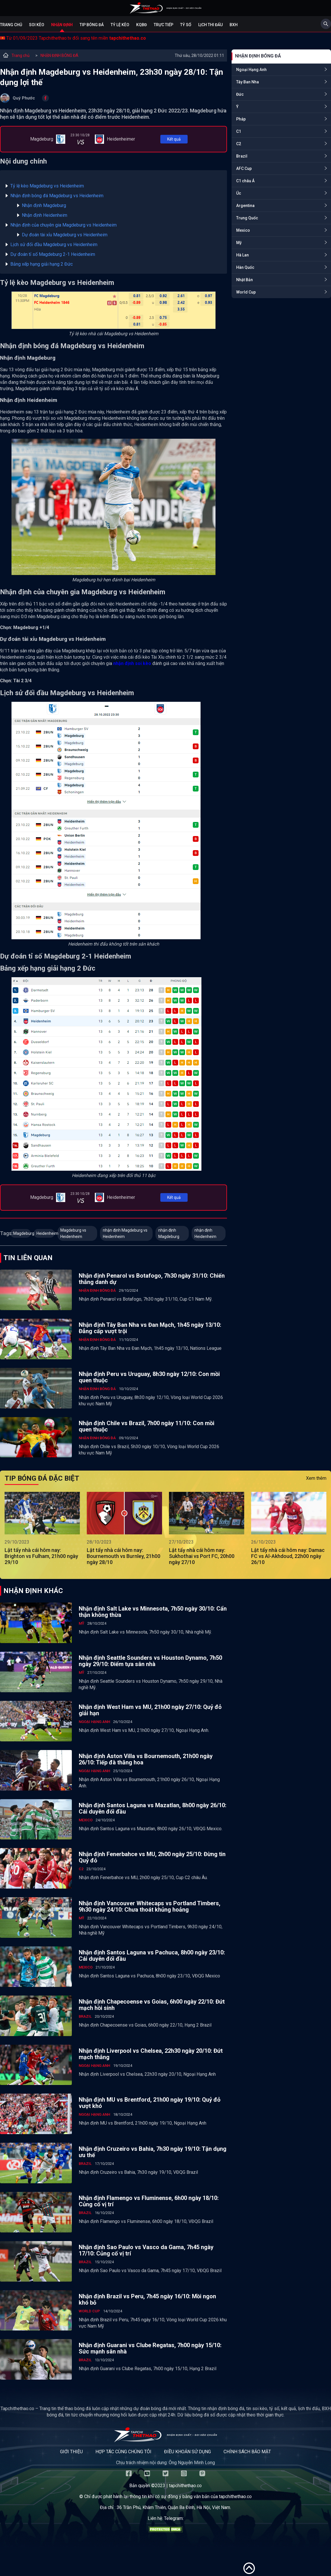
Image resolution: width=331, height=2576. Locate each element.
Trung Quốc (247, 218)
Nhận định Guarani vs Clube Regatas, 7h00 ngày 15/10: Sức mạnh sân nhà (150, 2348)
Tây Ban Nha (247, 82)
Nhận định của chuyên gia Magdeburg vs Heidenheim (63, 225)
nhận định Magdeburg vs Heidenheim (125, 1233)
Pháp (241, 119)
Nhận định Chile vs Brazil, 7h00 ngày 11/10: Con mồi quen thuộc (146, 1426)
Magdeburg (22, 1233)
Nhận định (62, 24)
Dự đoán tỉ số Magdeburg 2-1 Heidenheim (52, 254)
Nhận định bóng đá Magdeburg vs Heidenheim (56, 195)
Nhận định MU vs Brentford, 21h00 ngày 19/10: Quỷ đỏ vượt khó (149, 2102)
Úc (238, 193)
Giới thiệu (71, 2451)
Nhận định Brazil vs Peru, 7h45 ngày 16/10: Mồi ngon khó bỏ (147, 2299)
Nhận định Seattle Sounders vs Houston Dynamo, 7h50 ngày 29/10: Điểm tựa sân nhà (150, 1660)
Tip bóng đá (92, 24)
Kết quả (174, 139)
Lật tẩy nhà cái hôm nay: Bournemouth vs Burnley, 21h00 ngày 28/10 (123, 1556)
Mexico (243, 230)
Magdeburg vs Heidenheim (73, 1233)
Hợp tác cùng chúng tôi (123, 2451)
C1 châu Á (245, 181)
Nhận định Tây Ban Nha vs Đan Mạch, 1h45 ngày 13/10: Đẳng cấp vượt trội (150, 1328)
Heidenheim (45, 1233)
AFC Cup (244, 168)
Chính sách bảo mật (247, 2451)
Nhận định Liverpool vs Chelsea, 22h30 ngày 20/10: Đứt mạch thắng (151, 2054)
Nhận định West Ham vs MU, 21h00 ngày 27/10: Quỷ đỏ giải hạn (150, 1710)
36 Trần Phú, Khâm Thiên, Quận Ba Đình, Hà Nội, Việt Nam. (174, 2507)
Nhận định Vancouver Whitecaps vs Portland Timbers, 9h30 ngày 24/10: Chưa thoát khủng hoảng (149, 1906)
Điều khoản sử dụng (187, 2451)
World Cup (246, 292)
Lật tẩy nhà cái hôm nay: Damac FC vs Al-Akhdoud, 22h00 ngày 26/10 (288, 1556)
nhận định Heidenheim (205, 1233)
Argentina (245, 205)
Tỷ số (185, 24)
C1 (238, 131)
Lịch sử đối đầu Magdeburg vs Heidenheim (53, 244)
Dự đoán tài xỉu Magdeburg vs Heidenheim (64, 234)
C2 (238, 143)
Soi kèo (36, 24)
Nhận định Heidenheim (44, 215)
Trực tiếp (163, 24)
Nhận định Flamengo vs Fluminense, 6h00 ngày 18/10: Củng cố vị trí (149, 2201)
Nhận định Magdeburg (44, 205)
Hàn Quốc (245, 267)
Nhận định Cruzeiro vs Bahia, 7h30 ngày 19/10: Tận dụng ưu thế (152, 2152)
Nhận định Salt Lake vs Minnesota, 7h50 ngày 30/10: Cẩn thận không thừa (153, 1611)
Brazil (241, 156)
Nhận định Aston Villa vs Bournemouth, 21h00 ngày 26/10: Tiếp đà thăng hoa (146, 1759)
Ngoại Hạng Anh (251, 69)
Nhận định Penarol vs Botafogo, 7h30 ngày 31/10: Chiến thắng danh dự (152, 1278)
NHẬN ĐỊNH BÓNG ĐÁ (59, 55)
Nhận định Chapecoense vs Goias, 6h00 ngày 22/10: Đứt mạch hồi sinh (152, 2004)
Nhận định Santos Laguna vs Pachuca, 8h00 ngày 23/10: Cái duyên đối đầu (152, 1955)
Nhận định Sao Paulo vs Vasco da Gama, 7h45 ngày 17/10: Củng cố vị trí (146, 2250)
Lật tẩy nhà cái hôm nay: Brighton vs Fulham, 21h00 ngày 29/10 (41, 1556)
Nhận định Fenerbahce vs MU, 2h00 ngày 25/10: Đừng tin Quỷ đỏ (152, 1857)
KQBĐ (141, 24)
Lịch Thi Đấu (210, 24)
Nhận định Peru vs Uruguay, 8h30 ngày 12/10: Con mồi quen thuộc (149, 1377)
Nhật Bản (244, 279)
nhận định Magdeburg (168, 1233)
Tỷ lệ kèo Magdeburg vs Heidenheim (47, 186)
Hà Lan (242, 255)
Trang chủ (11, 24)
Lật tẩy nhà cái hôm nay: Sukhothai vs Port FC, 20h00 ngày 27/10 (201, 1556)
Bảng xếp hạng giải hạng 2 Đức (41, 264)
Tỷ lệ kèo (120, 24)
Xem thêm (316, 1478)
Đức (240, 94)
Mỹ (239, 242)
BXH (234, 24)
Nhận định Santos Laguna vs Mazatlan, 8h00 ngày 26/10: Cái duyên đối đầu (152, 1808)
